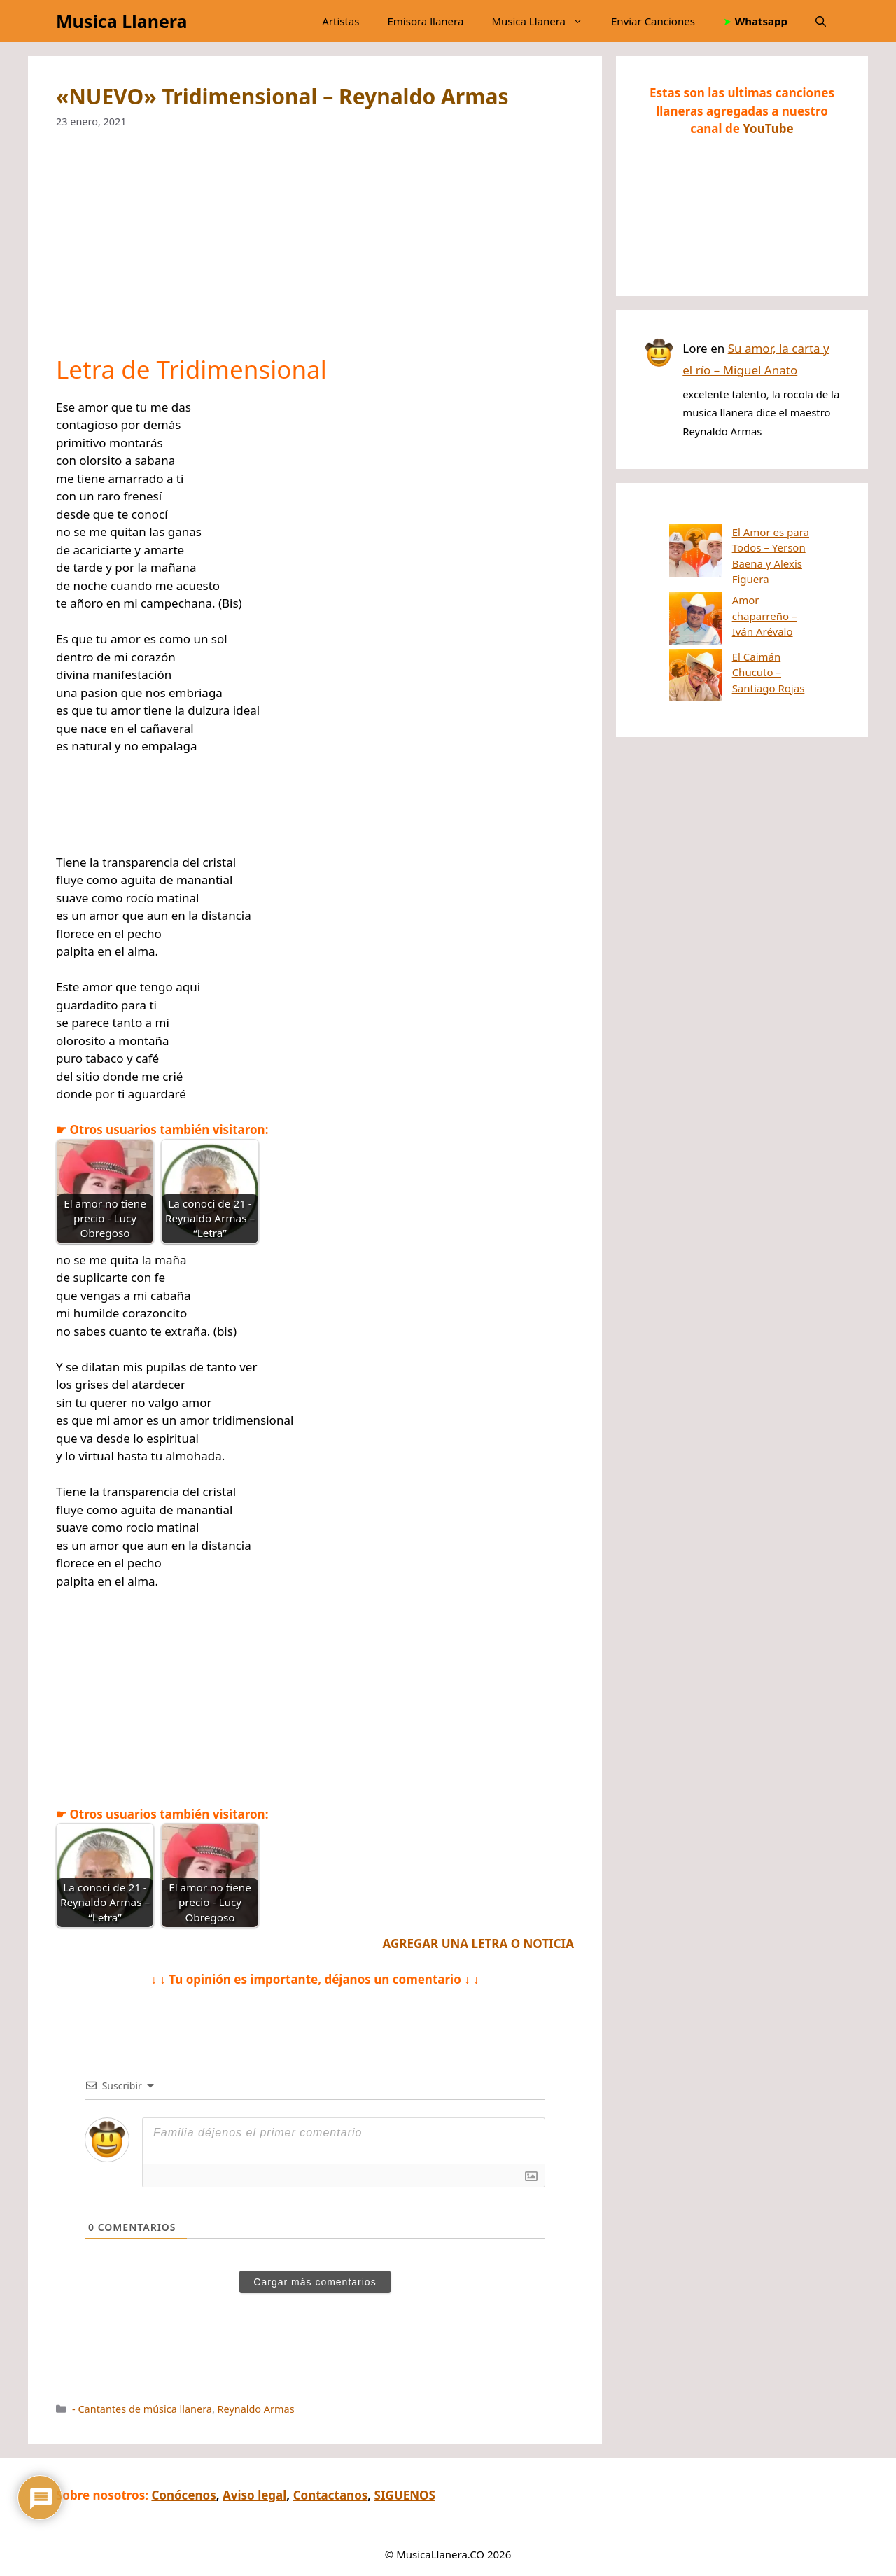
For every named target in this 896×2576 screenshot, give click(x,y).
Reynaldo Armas (256, 2409)
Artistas (340, 21)
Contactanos (330, 2495)
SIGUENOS (404, 2495)
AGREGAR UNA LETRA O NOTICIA (478, 1943)
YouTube (768, 128)
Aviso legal (254, 2495)
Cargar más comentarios (314, 2282)
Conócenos (183, 2495)
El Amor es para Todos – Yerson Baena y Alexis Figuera (733, 547)
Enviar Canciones (653, 21)
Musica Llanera (121, 21)
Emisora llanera (425, 21)
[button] (821, 21)
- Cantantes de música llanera (142, 2409)
